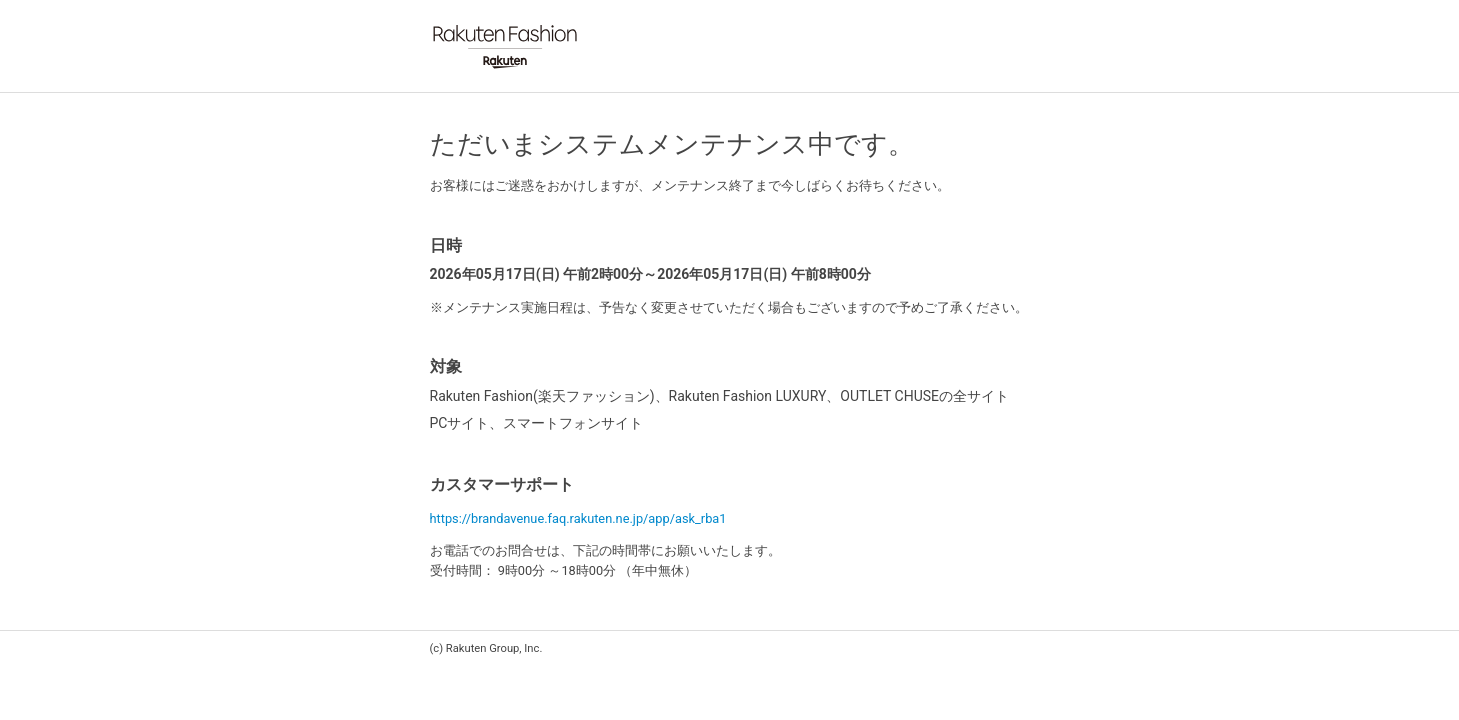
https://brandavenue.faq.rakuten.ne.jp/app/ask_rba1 (578, 518)
